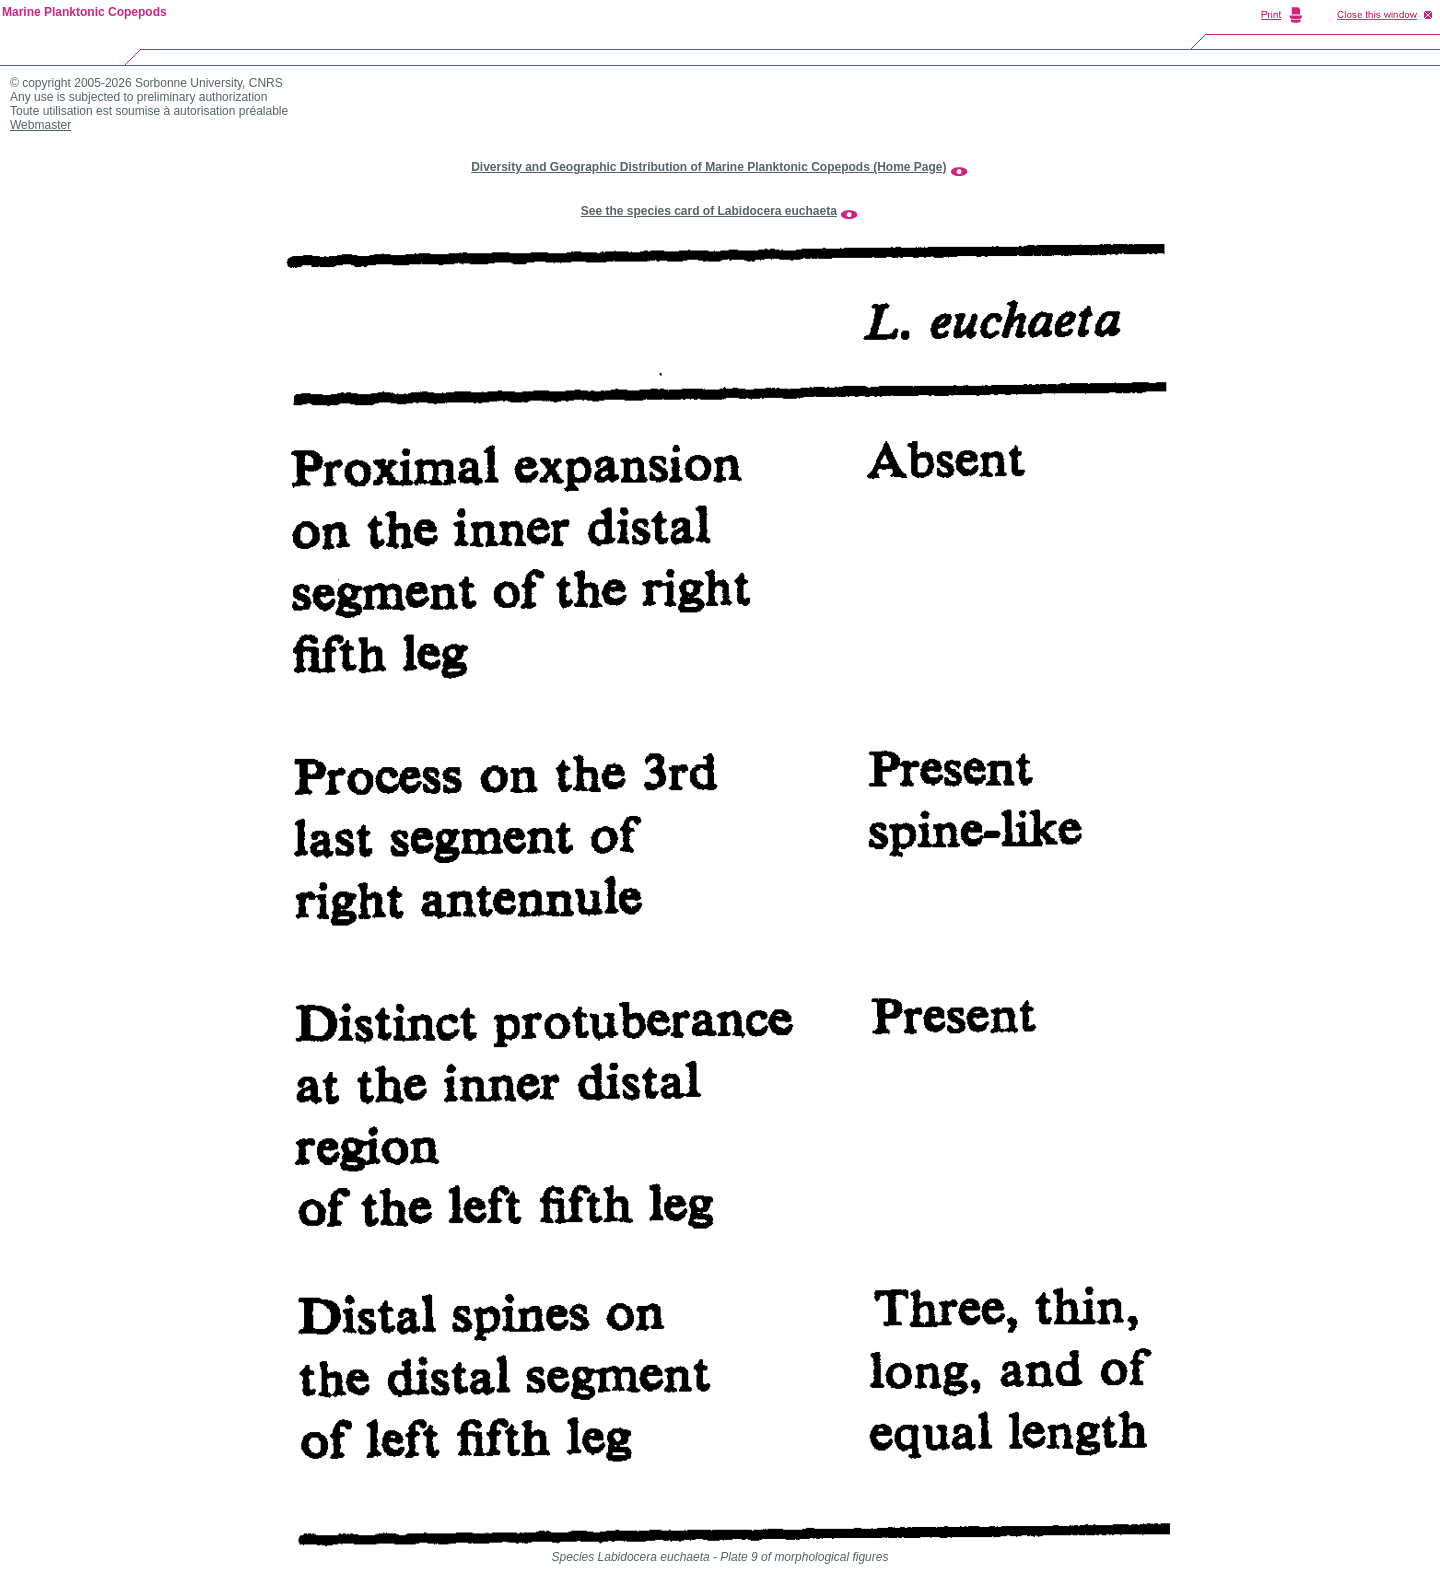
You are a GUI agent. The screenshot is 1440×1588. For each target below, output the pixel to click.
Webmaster (40, 125)
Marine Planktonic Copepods (84, 12)
